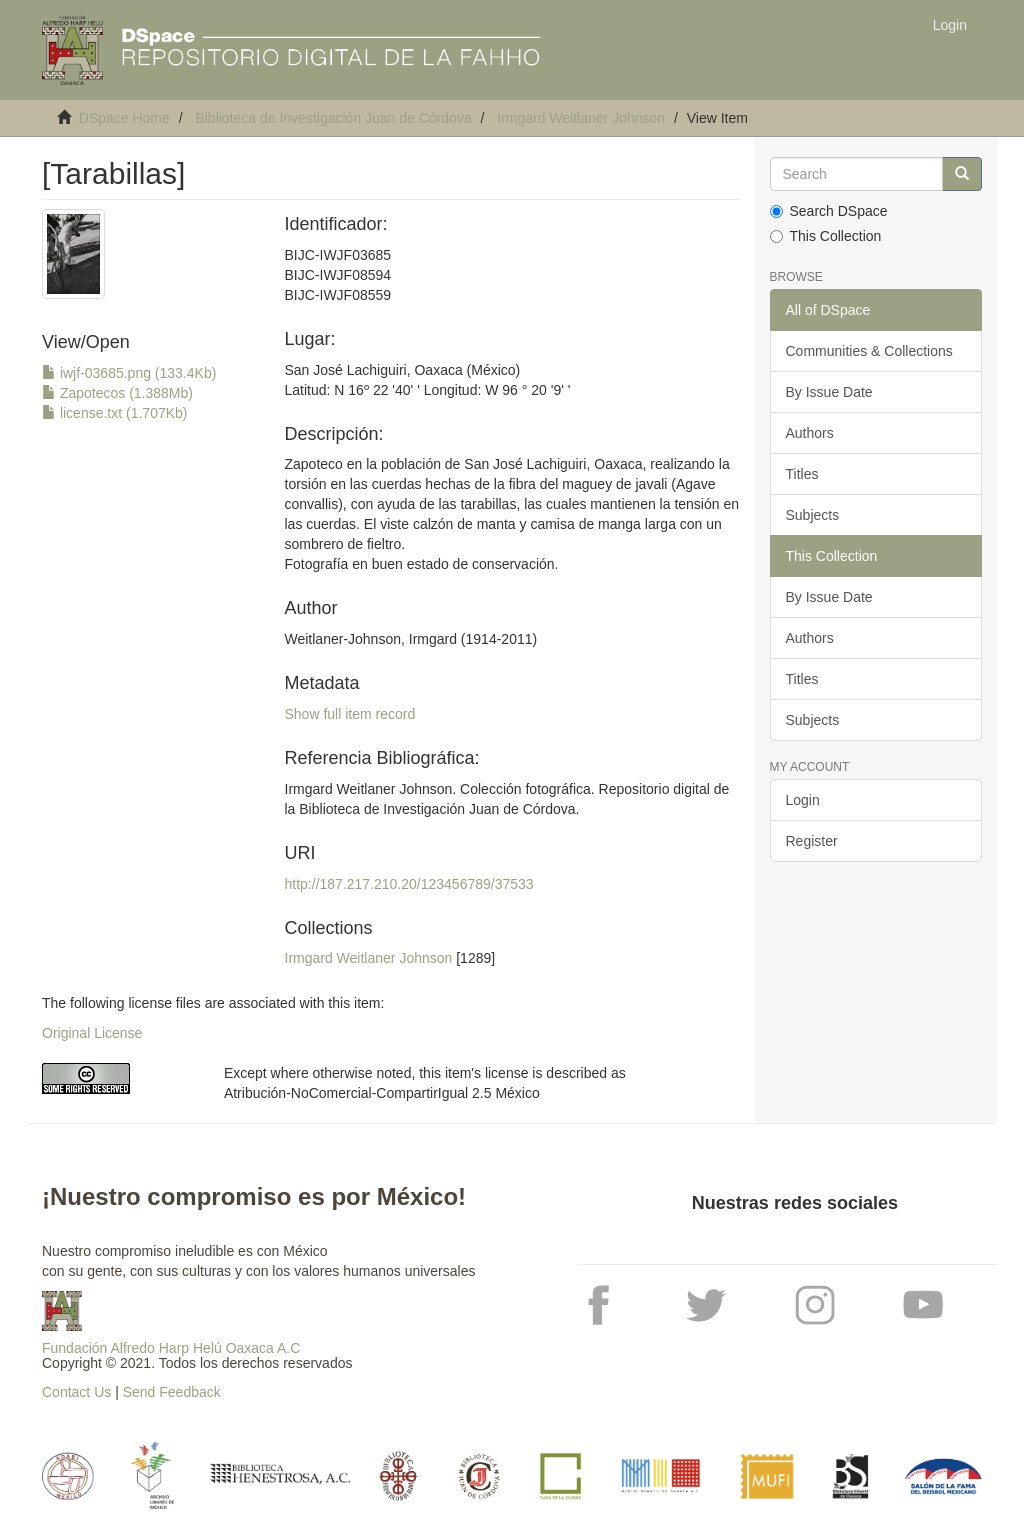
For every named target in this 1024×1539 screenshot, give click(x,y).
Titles (802, 474)
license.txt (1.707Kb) (115, 413)
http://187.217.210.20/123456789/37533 (409, 884)
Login (803, 800)
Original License (92, 1033)
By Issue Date (829, 392)
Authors (810, 433)
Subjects (813, 515)
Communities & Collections (869, 351)
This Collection (826, 236)
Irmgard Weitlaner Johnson (581, 118)
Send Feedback (172, 1392)
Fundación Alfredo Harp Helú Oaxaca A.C (171, 1348)
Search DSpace (829, 211)
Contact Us (76, 1392)
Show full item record (350, 714)
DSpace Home (124, 118)
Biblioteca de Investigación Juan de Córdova (333, 118)
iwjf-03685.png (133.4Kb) (129, 373)
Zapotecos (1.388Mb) (117, 393)
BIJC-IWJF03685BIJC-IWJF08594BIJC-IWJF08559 (338, 275)
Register (812, 841)
